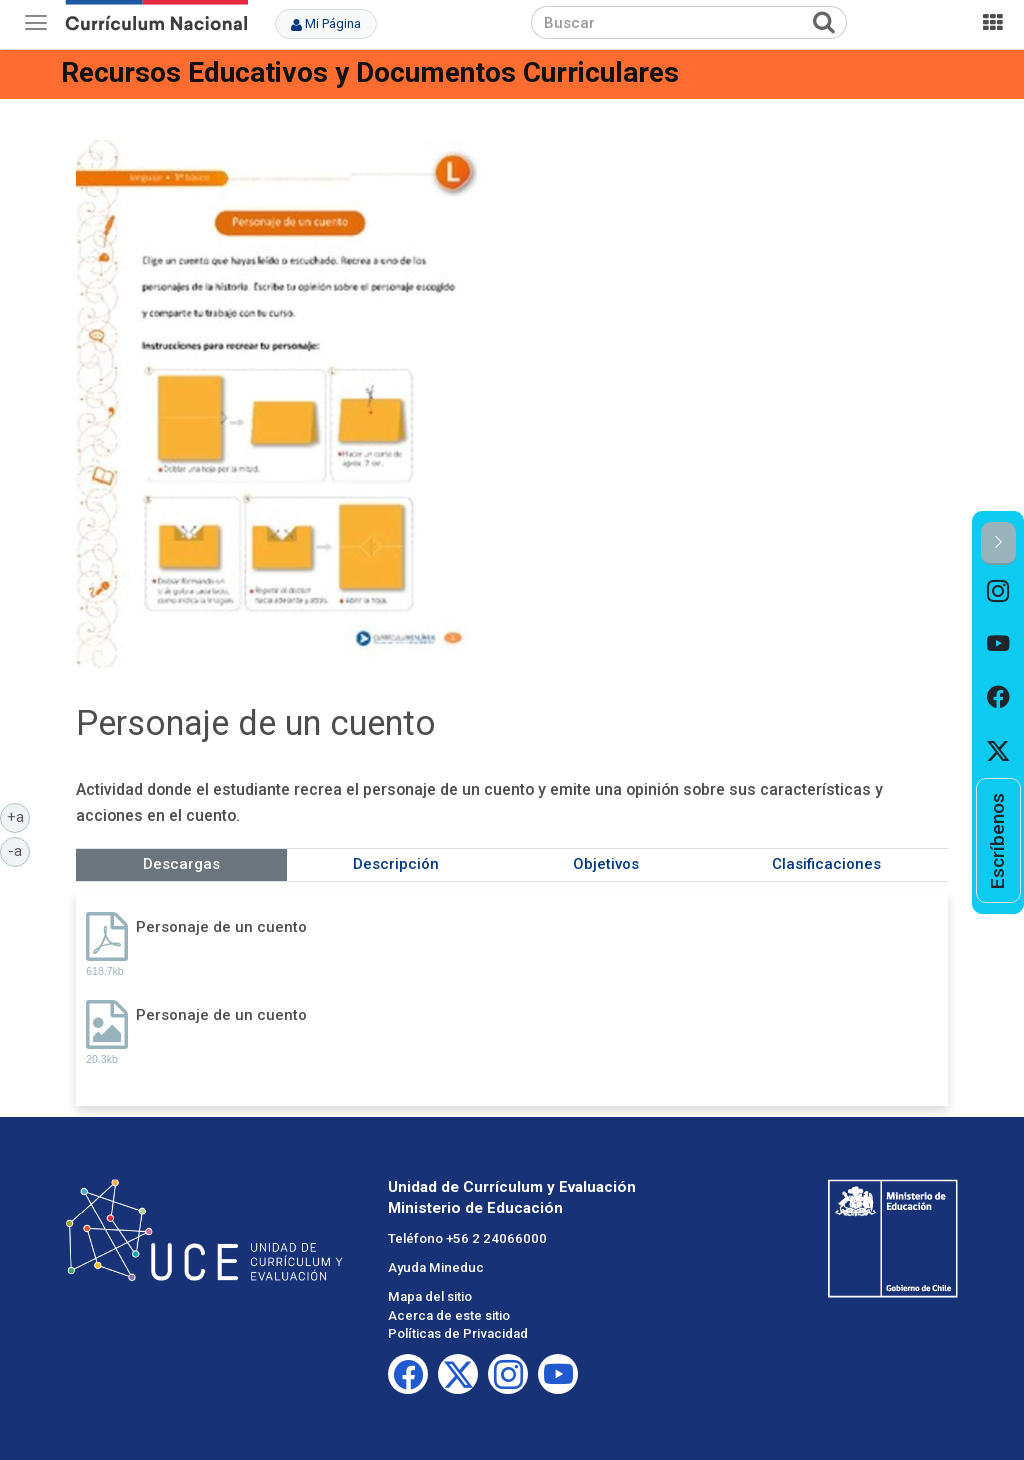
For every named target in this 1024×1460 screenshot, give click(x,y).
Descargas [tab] (181, 864)
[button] (998, 543)
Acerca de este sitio (449, 1315)
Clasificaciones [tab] (826, 864)
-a (19, 850)
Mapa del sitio (430, 1296)
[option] (998, 591)
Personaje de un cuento (221, 927)
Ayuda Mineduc (436, 1267)
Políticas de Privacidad (458, 1333)
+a (19, 816)
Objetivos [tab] (606, 864)
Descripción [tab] (396, 864)
